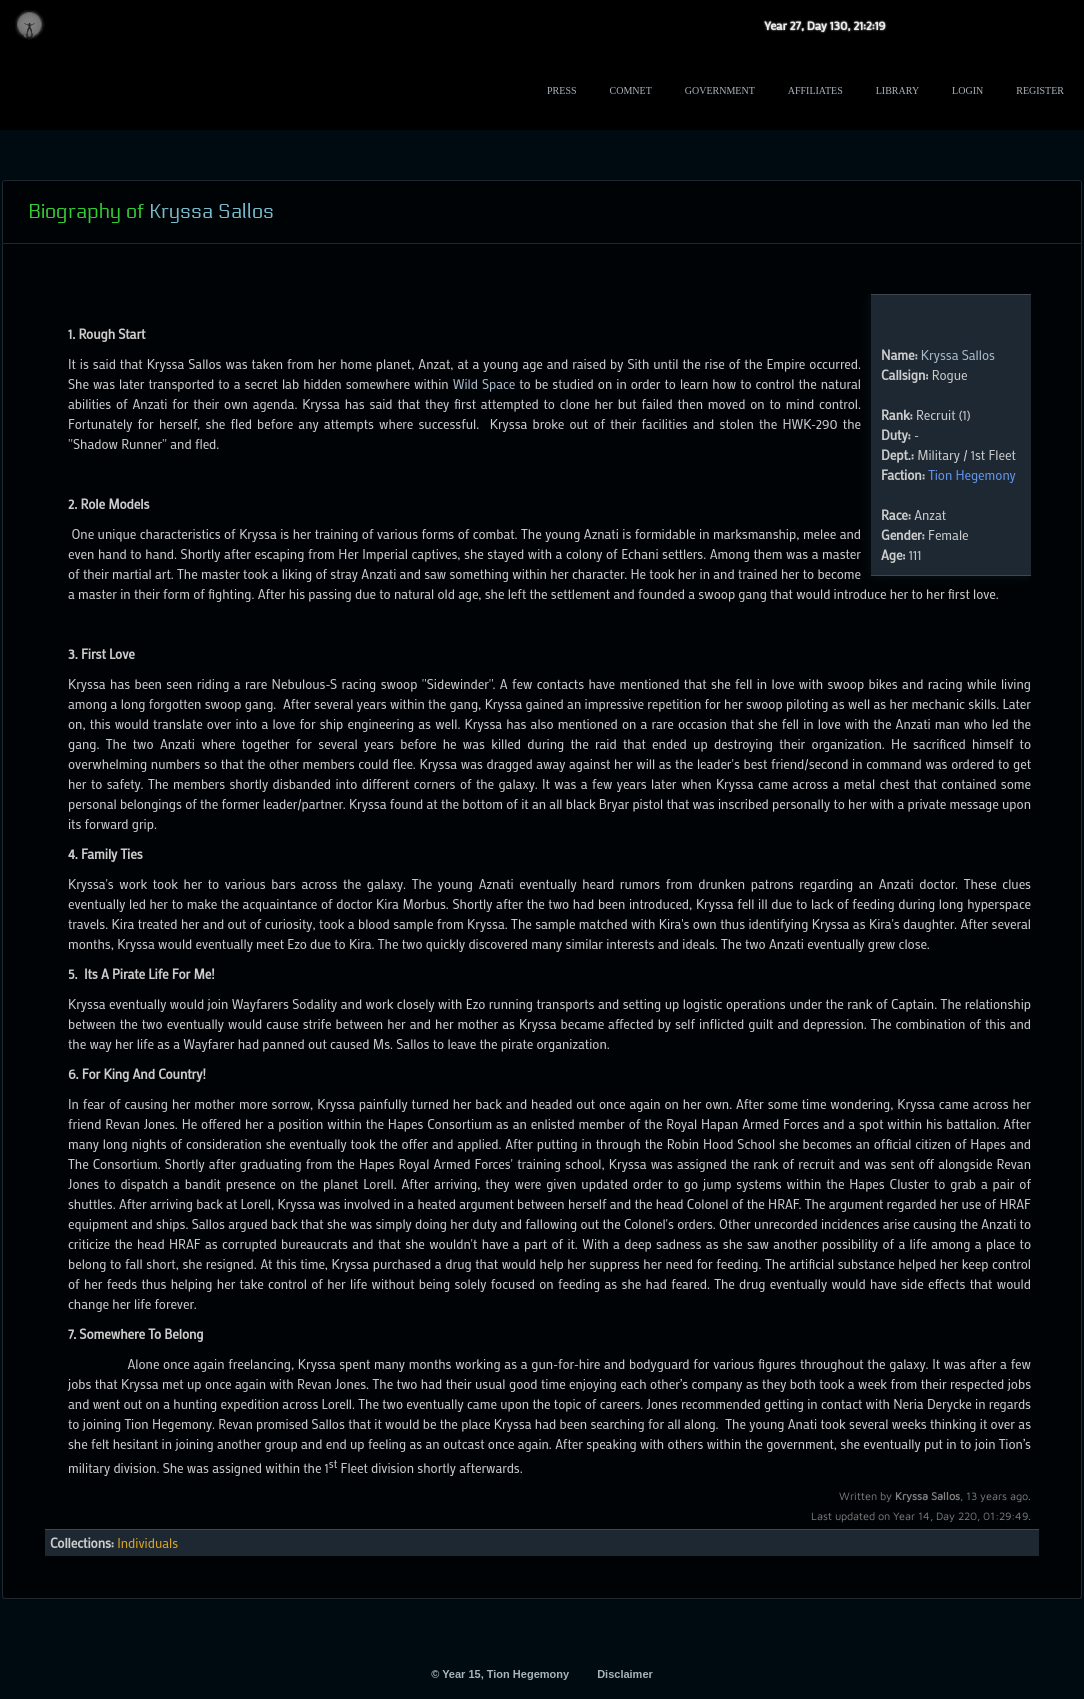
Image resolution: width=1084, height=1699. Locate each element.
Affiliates (815, 90)
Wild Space (484, 383)
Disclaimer (625, 1674)
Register (1040, 90)
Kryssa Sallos (958, 354)
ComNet (631, 90)
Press (561, 90)
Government (720, 90)
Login (967, 90)
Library (897, 90)
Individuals (147, 1542)
